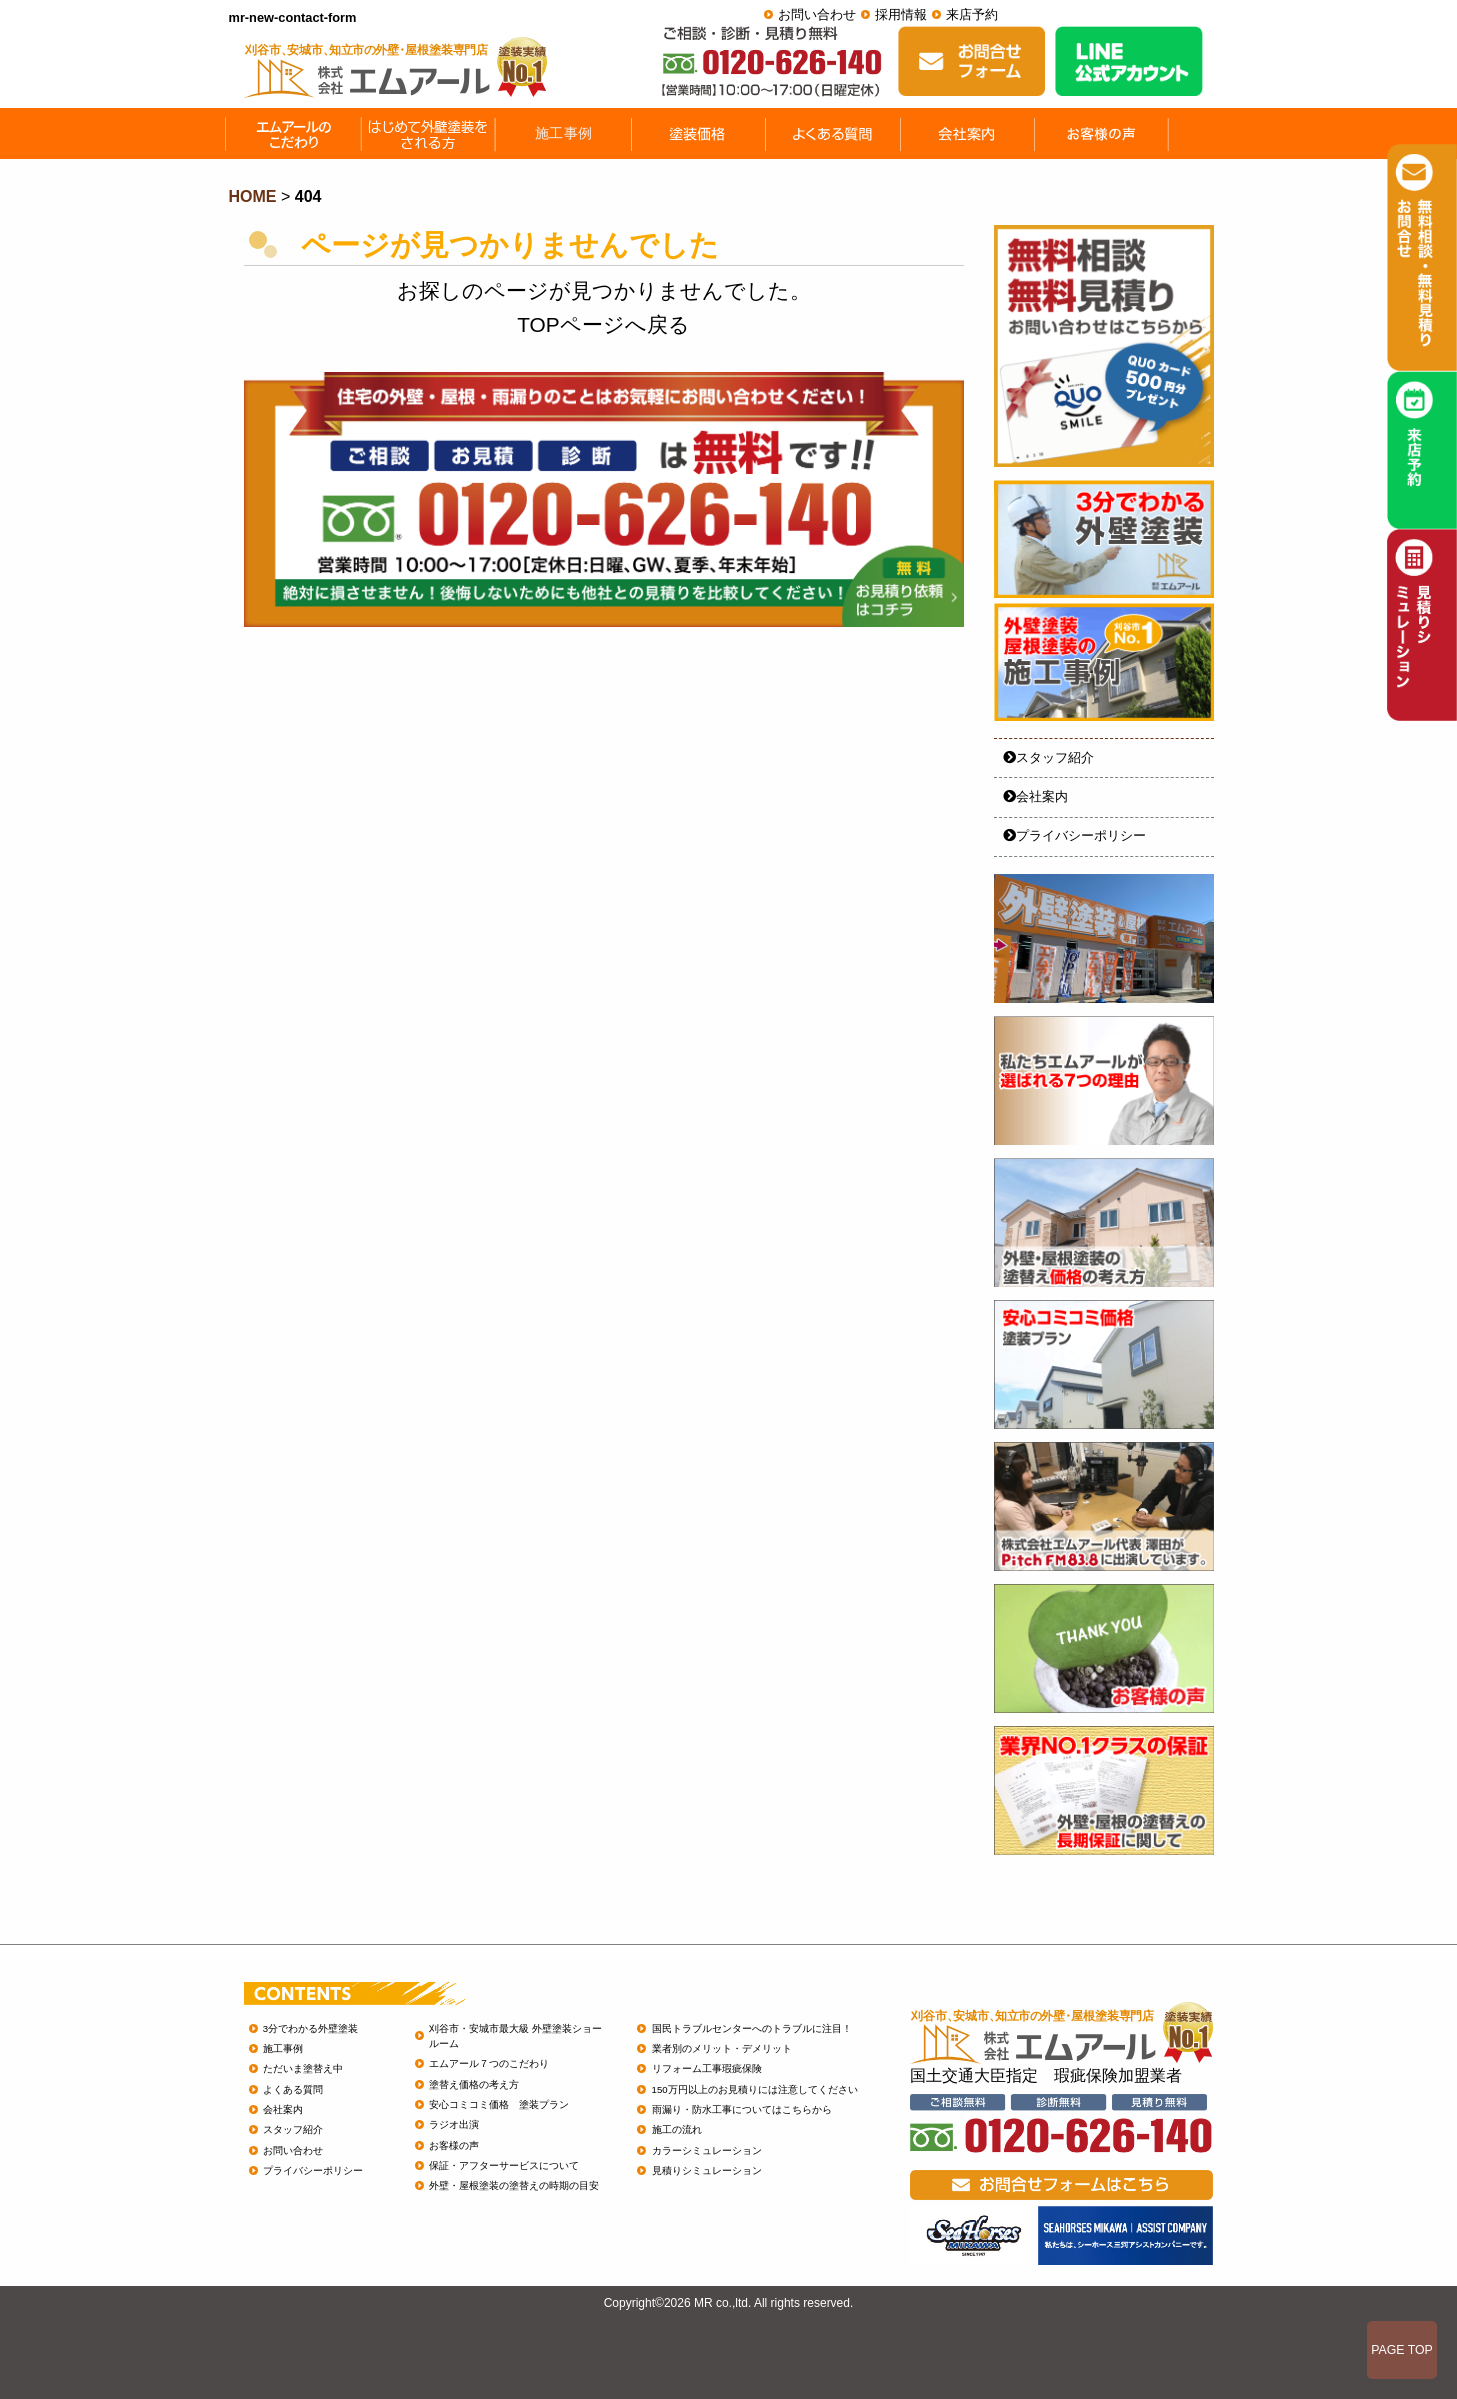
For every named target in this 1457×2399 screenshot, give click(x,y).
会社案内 (1035, 796)
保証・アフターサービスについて (504, 2165)
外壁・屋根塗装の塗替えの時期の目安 (514, 2185)
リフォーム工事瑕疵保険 (707, 2068)
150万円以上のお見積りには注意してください (755, 2089)
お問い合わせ (817, 14)
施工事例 (283, 2048)
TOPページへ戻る (603, 324)
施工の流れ (677, 2129)
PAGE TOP (1402, 2350)
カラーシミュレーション (707, 2150)
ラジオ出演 (454, 2124)
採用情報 (901, 14)
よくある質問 (293, 2089)
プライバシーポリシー (1074, 835)
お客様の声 (454, 2145)
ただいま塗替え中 (303, 2068)
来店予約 (972, 14)
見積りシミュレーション (707, 2170)
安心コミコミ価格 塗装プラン (499, 2104)
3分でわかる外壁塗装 (310, 2028)
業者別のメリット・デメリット (722, 2048)
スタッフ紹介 (1048, 757)
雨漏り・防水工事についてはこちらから (742, 2109)
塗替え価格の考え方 (474, 2084)
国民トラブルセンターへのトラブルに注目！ (752, 2028)
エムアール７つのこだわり (489, 2063)
